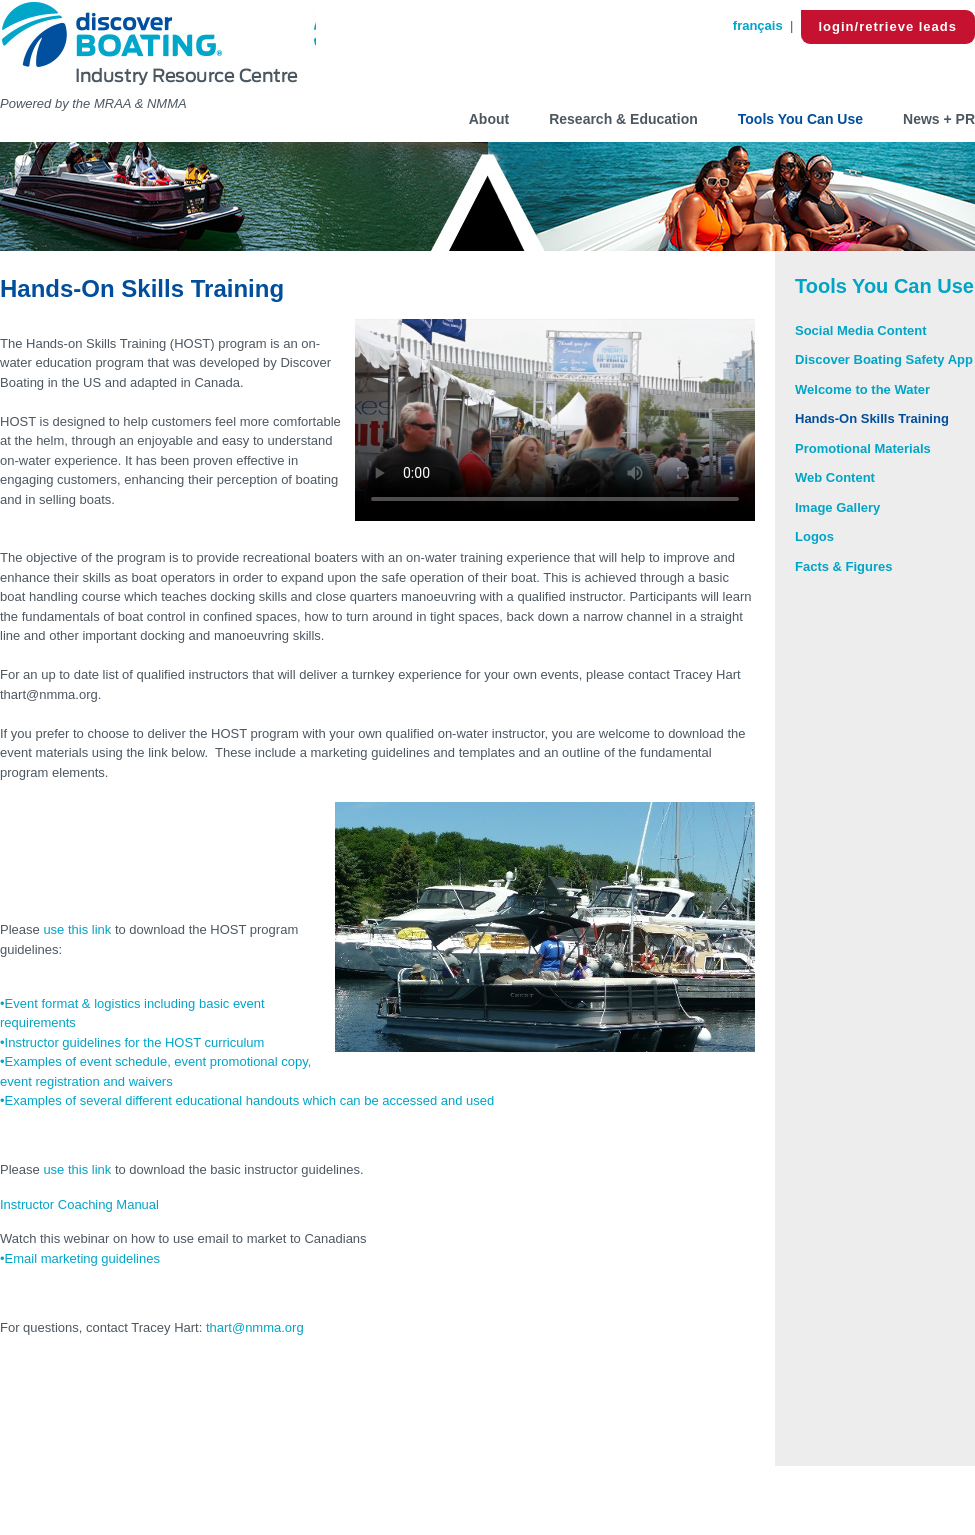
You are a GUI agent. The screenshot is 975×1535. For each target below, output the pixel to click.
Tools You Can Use (800, 119)
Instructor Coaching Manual (81, 1204)
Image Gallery (837, 507)
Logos (814, 536)
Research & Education (623, 119)
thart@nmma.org (255, 1327)
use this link (77, 929)
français (758, 25)
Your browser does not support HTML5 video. (555, 420)
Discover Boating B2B (158, 47)
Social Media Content (860, 330)
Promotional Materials (863, 448)
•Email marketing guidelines (80, 1258)
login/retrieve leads (888, 26)
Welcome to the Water (862, 389)
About (489, 119)
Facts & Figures (844, 566)
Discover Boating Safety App (884, 359)
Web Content (835, 477)
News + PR (939, 119)
